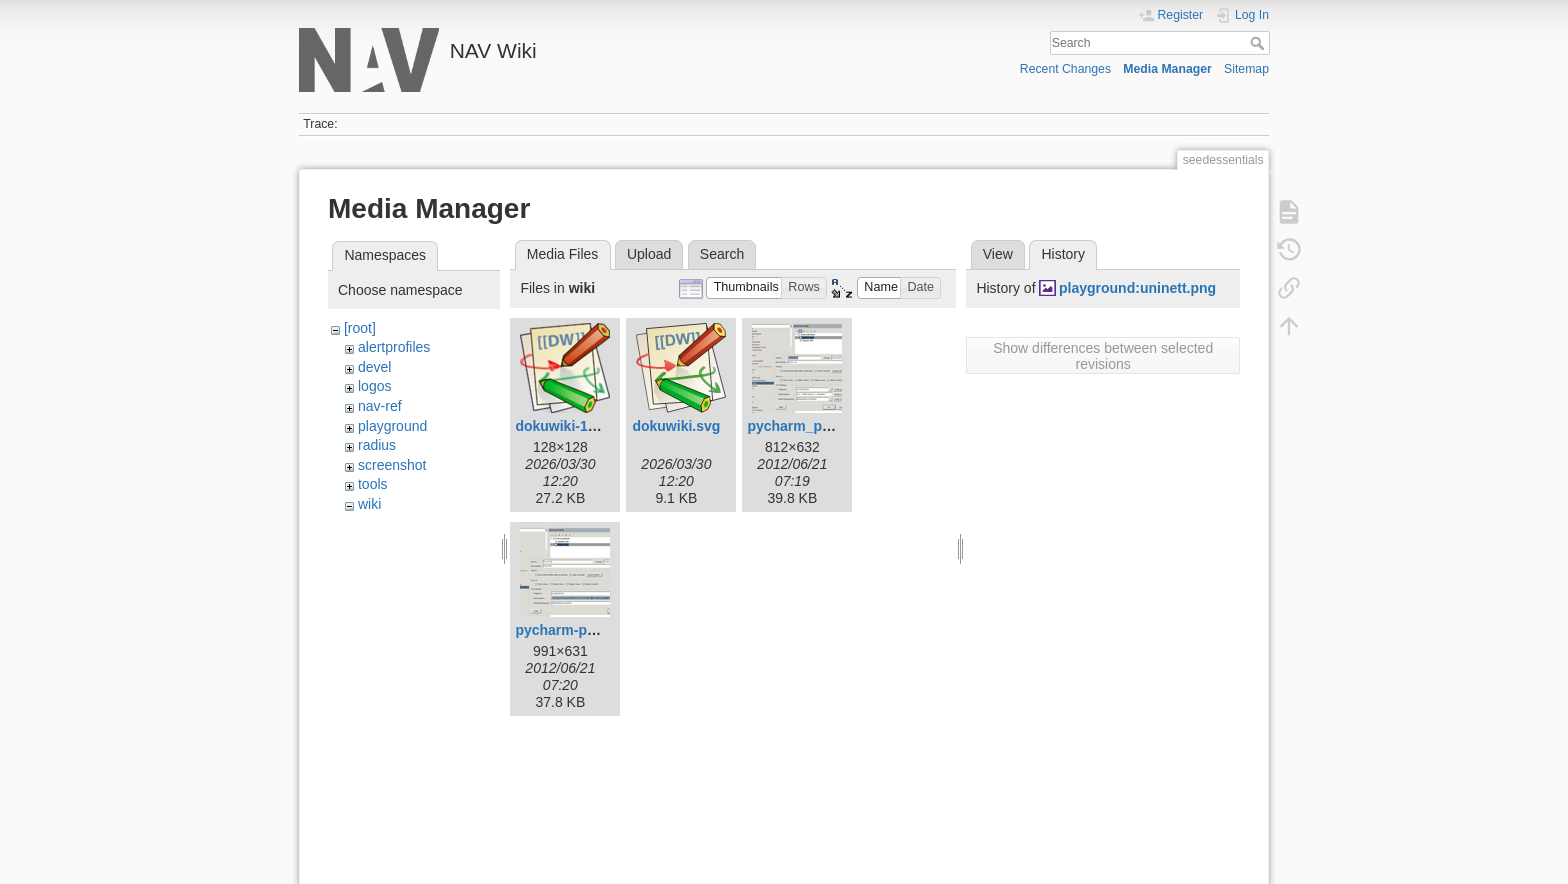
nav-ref (380, 406)
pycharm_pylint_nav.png (829, 426)
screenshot (392, 465)
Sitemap (1246, 69)
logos (374, 386)
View (998, 254)
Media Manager (1167, 69)
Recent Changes (1065, 69)
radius (377, 445)
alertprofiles (394, 347)
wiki (369, 504)
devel (374, 367)
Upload (649, 254)
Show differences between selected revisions (1103, 356)
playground (392, 426)
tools (373, 484)
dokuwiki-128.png (573, 426)
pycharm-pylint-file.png (592, 630)
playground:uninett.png (1137, 288)
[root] (360, 328)
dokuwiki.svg (676, 426)
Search (1259, 43)
